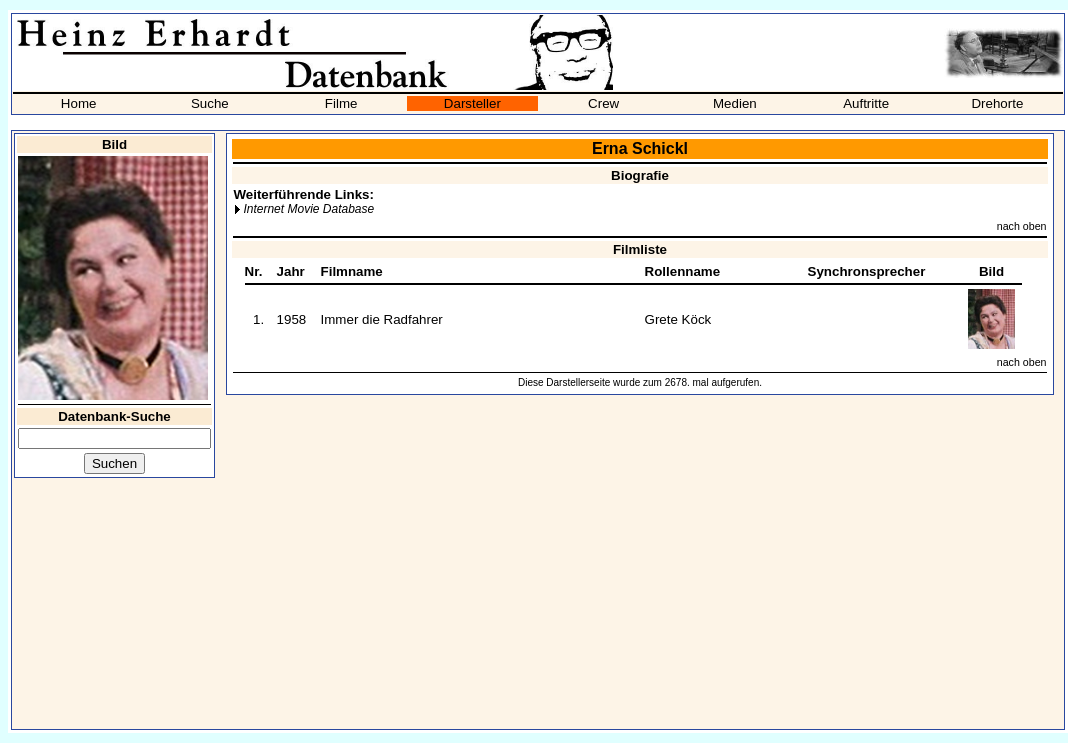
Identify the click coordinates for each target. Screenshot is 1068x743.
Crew (603, 103)
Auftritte (866, 103)
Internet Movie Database (308, 209)
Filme (341, 103)
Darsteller (472, 103)
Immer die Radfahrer (382, 319)
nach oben (1022, 226)
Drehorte (997, 103)
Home (79, 103)
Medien (735, 103)
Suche (210, 103)
